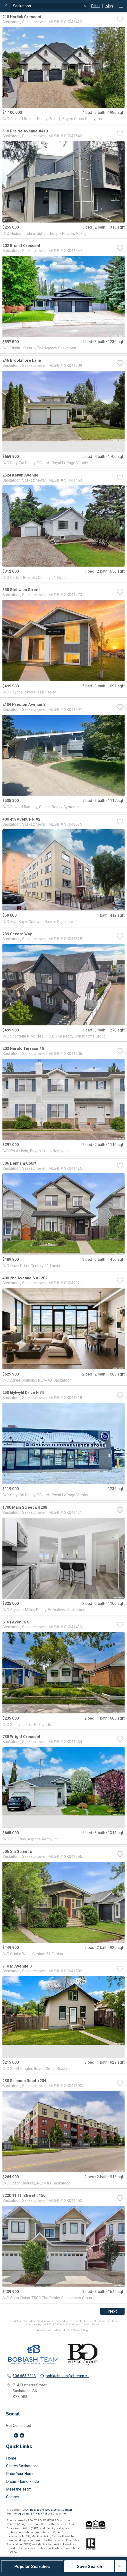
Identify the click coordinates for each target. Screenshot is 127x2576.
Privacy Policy (42, 2513)
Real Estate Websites (43, 2509)
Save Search (89, 2566)
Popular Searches (32, 2566)
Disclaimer (60, 2513)
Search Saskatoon (21, 2466)
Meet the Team (19, 2489)
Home (11, 2458)
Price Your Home (20, 2473)
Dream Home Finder (23, 2481)
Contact (12, 2497)
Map (109, 6)
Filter (95, 6)
